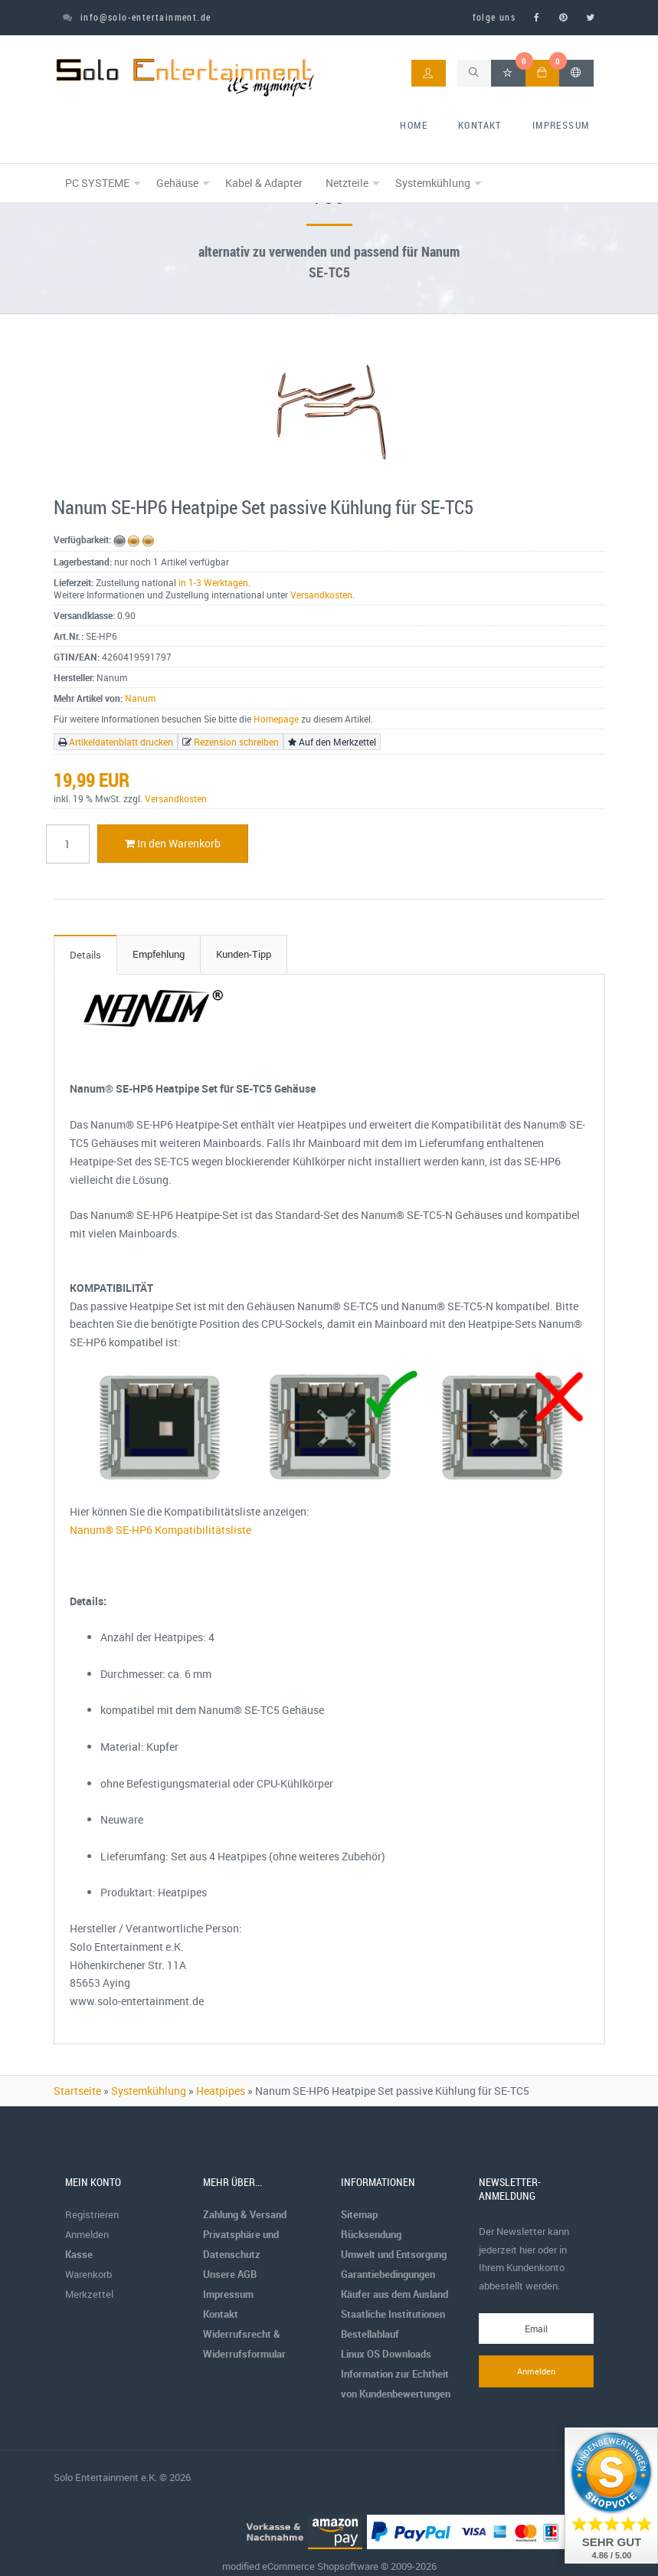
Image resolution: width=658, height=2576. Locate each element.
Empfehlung (159, 954)
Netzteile (347, 182)
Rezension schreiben (236, 742)
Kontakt (480, 125)
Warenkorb (88, 2274)
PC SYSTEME (97, 182)
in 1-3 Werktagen (213, 582)
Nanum (140, 698)
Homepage (276, 719)
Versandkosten (321, 594)
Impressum (561, 125)
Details (85, 955)
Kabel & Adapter (264, 182)
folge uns (494, 17)
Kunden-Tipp (243, 954)
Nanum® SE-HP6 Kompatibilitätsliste (160, 1529)
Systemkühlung (432, 182)
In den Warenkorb (173, 843)
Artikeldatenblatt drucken (121, 742)
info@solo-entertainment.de (137, 17)
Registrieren (92, 2214)
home (413, 125)
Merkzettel (89, 2294)
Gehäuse (177, 182)
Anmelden (87, 2234)
